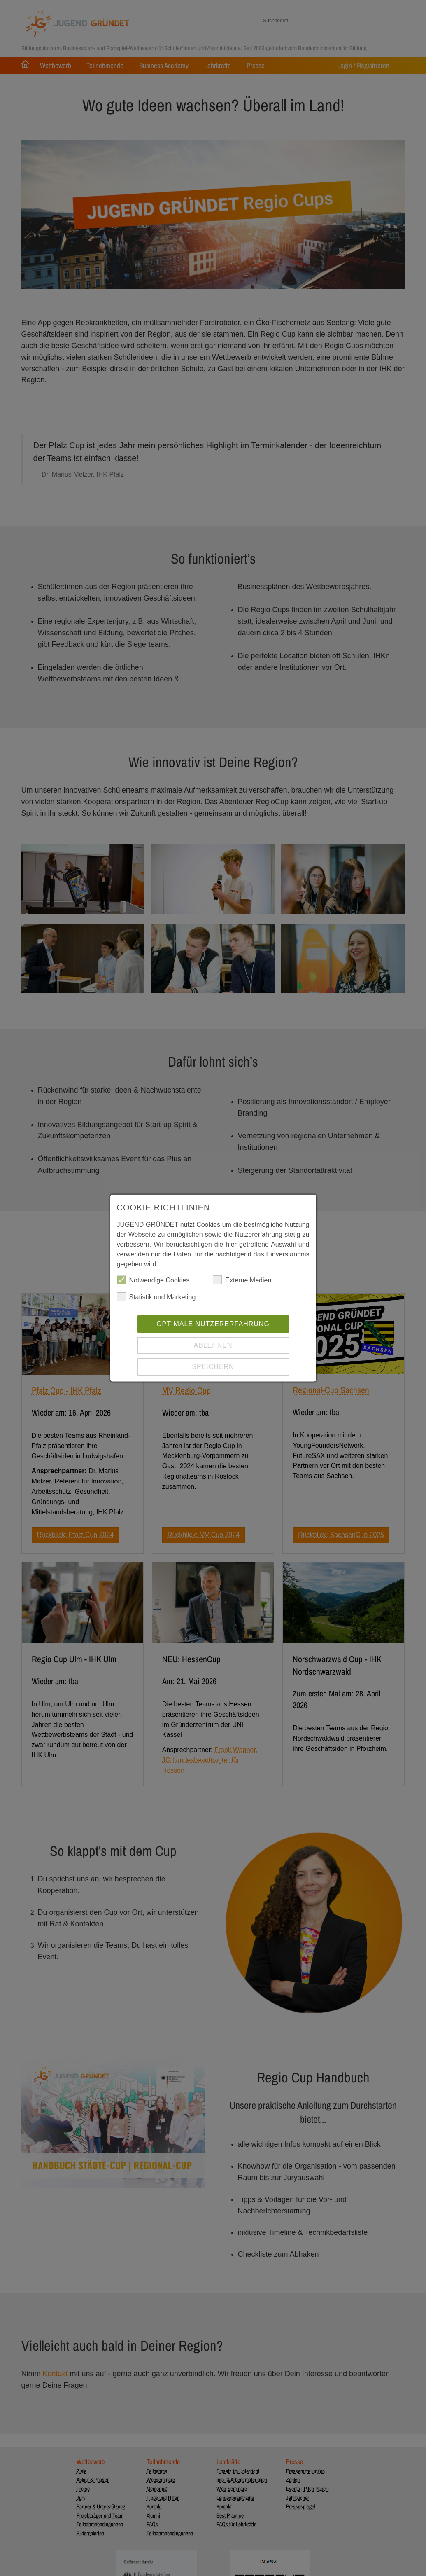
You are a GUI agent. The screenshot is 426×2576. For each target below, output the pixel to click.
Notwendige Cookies (153, 1280)
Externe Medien (242, 1280)
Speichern (213, 1367)
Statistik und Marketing (156, 1297)
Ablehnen (212, 1346)
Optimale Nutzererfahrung (213, 1324)
